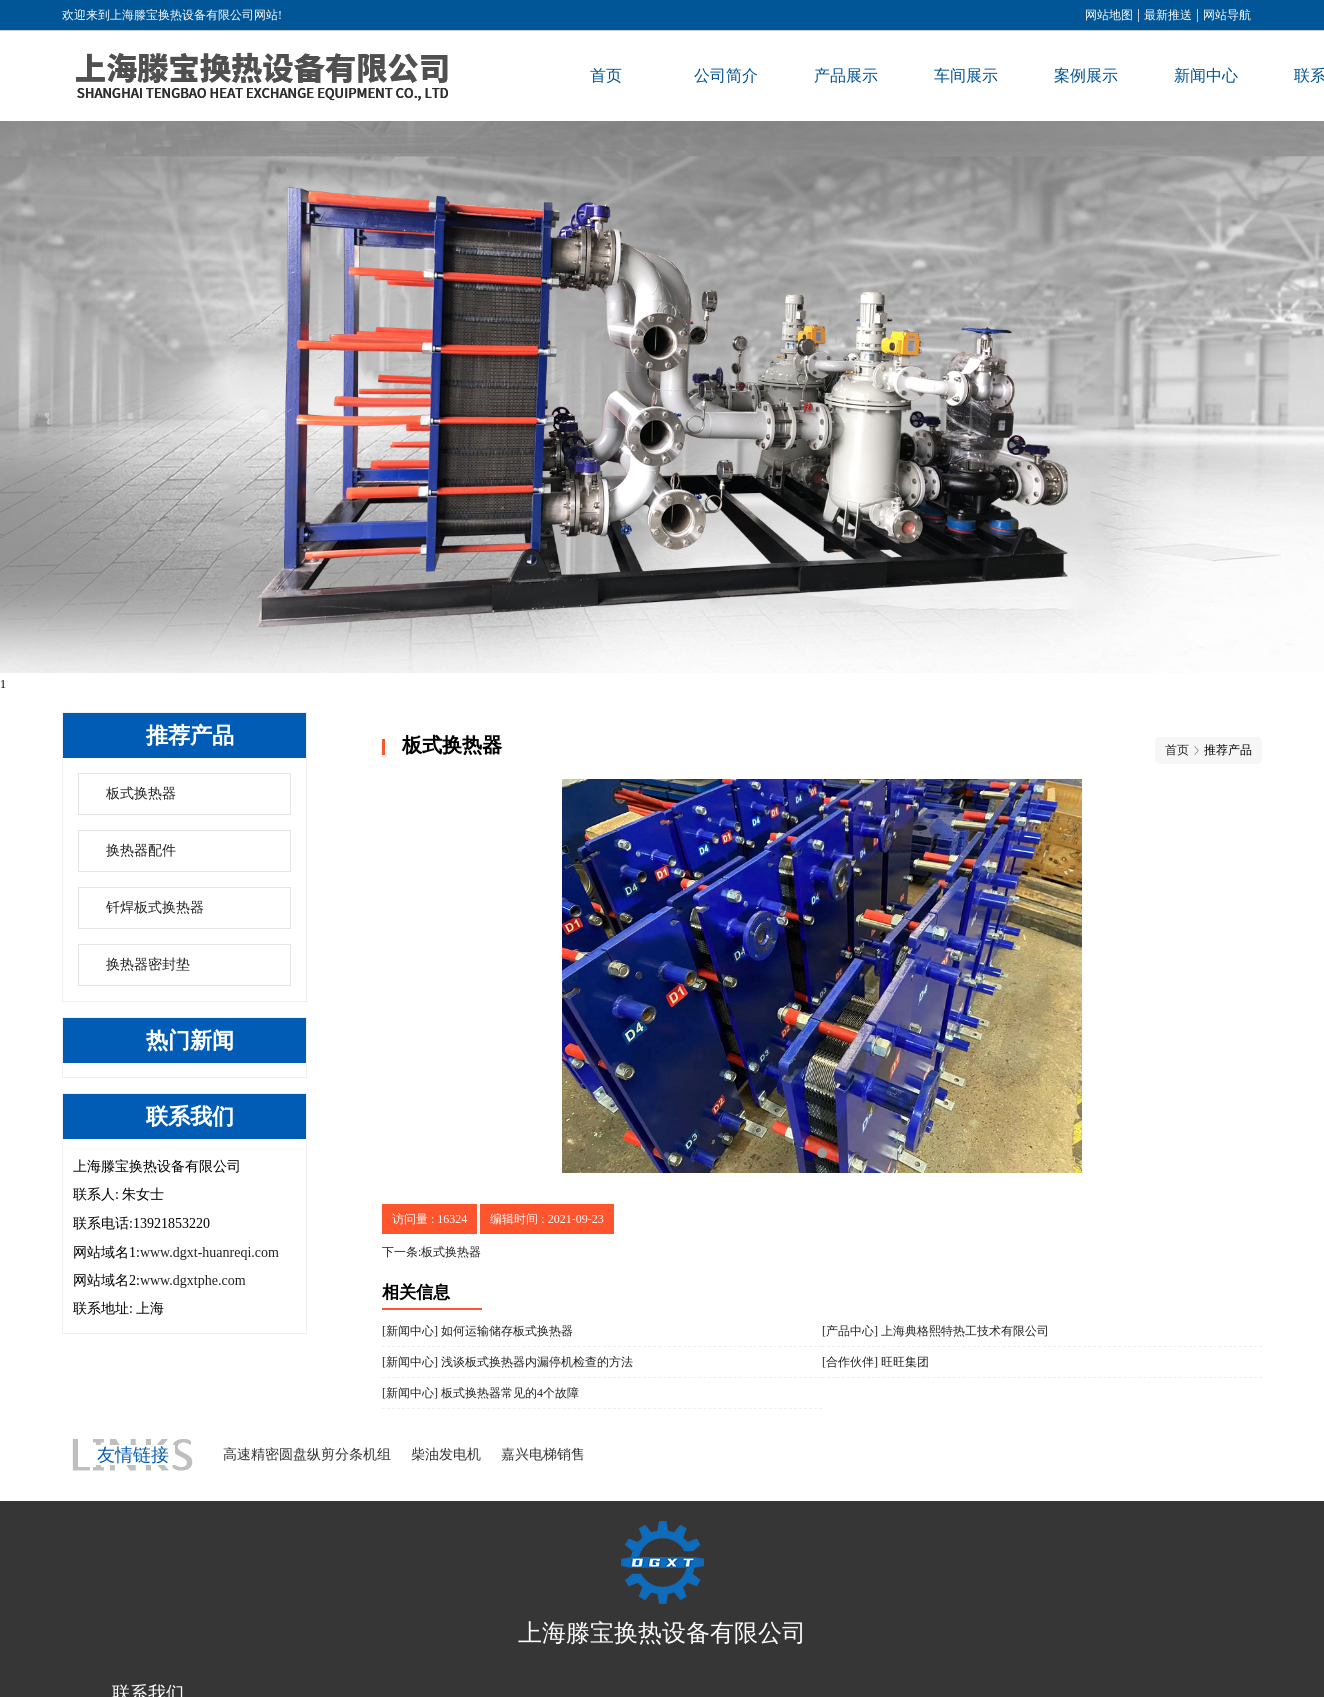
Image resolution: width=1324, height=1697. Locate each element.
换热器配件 (141, 850)
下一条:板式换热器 (431, 1252)
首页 (606, 75)
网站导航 (1227, 15)
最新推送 (1168, 15)
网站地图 (1109, 15)
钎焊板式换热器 (155, 907)
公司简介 (726, 75)
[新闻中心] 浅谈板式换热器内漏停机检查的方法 (507, 1362)
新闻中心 (1206, 75)
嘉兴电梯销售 (543, 1454)
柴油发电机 (446, 1454)
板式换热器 (141, 793)
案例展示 (1086, 75)
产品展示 (846, 75)
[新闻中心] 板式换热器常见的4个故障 (480, 1393)
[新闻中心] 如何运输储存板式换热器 (477, 1331)
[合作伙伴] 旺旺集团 (875, 1362)
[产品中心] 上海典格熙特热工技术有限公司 (935, 1331)
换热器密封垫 (148, 964)
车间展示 (966, 75)
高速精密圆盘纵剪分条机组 (307, 1454)
